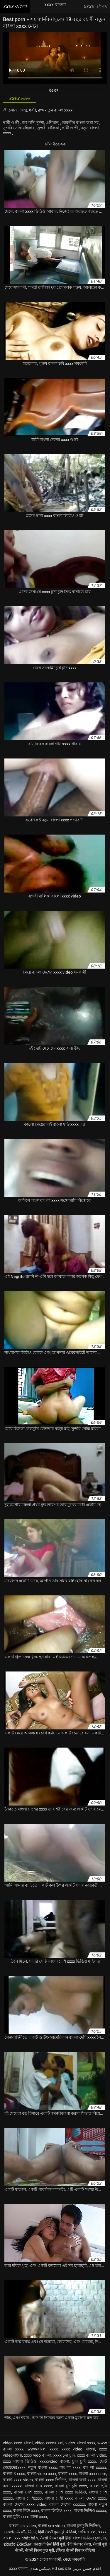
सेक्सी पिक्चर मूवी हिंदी (55, 2538)
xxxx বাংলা (18, 2568)
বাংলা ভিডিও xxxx (56, 2510)
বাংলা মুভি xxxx (16, 2516)
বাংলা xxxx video (18, 2479)
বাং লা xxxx (70, 2467)
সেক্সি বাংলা (87, 2531)
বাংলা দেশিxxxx (29, 2498)
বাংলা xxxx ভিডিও (50, 2479)
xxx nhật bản (26, 2538)
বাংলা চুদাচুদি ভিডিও (83, 2525)
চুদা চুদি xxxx (84, 2461)
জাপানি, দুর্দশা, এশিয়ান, (41, 122)
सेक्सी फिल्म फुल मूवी (39, 2550)
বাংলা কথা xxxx (82, 2479)
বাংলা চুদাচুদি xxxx (71, 2486)
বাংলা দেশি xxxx (28, 2492)
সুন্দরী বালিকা (48, 128)
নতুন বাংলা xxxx (42, 2467)
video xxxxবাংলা (49, 2443)
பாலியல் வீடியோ (20, 2531)
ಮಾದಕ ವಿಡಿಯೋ (18, 2544)
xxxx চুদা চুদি (64, 2455)
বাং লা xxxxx (94, 2467)
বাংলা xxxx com (92, 2473)
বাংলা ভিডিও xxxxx (90, 2510)
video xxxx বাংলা (18, 2443)
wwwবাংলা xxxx (43, 2449)
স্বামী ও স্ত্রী (70, 128)
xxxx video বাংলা (78, 2449)
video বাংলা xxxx (80, 2443)
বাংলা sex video (22, 2525)
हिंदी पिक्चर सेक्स (79, 2544)
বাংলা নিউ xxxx (26, 2510)
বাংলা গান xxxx (38, 2486)
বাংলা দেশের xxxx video (24, 2504)
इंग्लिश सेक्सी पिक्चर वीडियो (75, 2550)
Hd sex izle (61, 2568)
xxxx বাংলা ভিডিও (19, 2461)
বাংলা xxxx (67, 2473)
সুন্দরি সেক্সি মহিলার (19, 128)
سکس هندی (39, 2568)
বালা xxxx (39, 2516)
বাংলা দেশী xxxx (59, 2498)
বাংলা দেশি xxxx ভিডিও (65, 2492)
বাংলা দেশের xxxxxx (67, 2504)
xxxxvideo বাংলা (54, 2461)
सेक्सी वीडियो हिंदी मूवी (49, 2544)
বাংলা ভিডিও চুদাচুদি (89, 2538)
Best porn (14, 19)
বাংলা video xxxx (41, 2473)
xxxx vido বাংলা (37, 2455)
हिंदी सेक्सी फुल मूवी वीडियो (57, 2531)
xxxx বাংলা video (91, 2455)
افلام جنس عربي (86, 2568)
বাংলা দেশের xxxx (90, 2498)
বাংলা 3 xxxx (14, 2473)
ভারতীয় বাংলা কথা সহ (80, 122)
